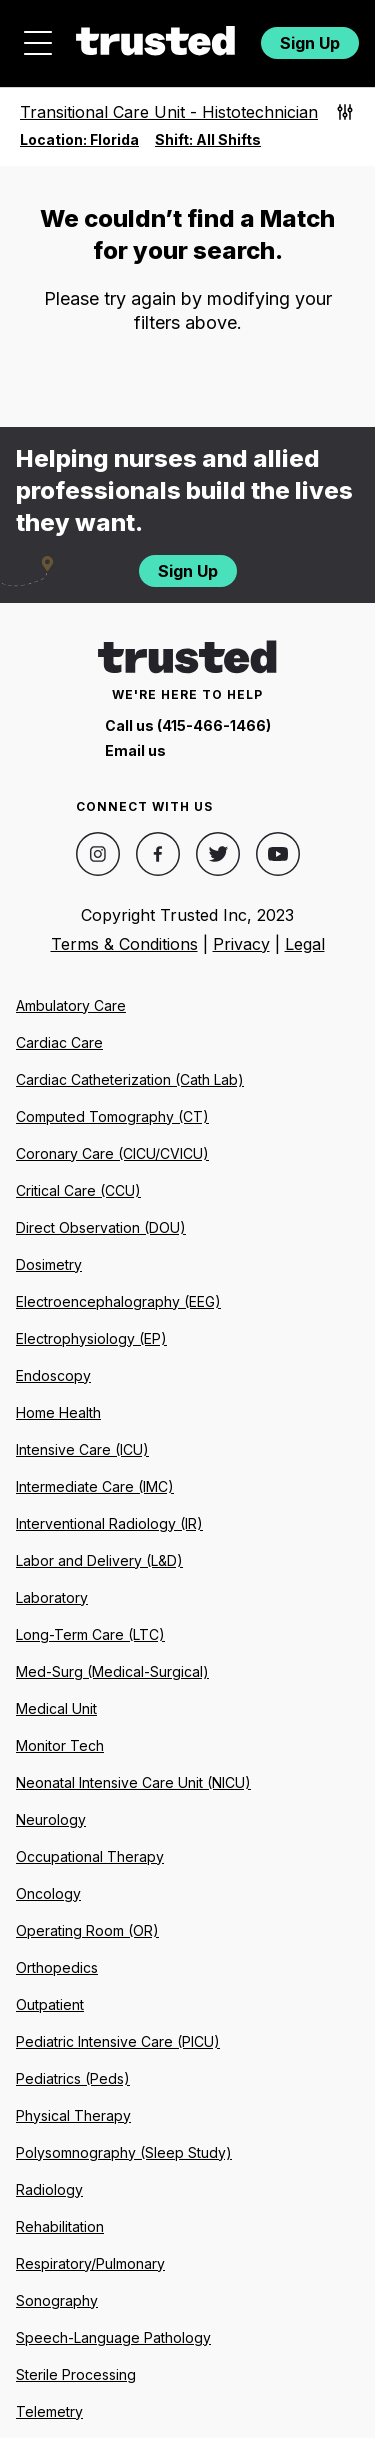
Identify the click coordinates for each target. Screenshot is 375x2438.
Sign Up (310, 43)
